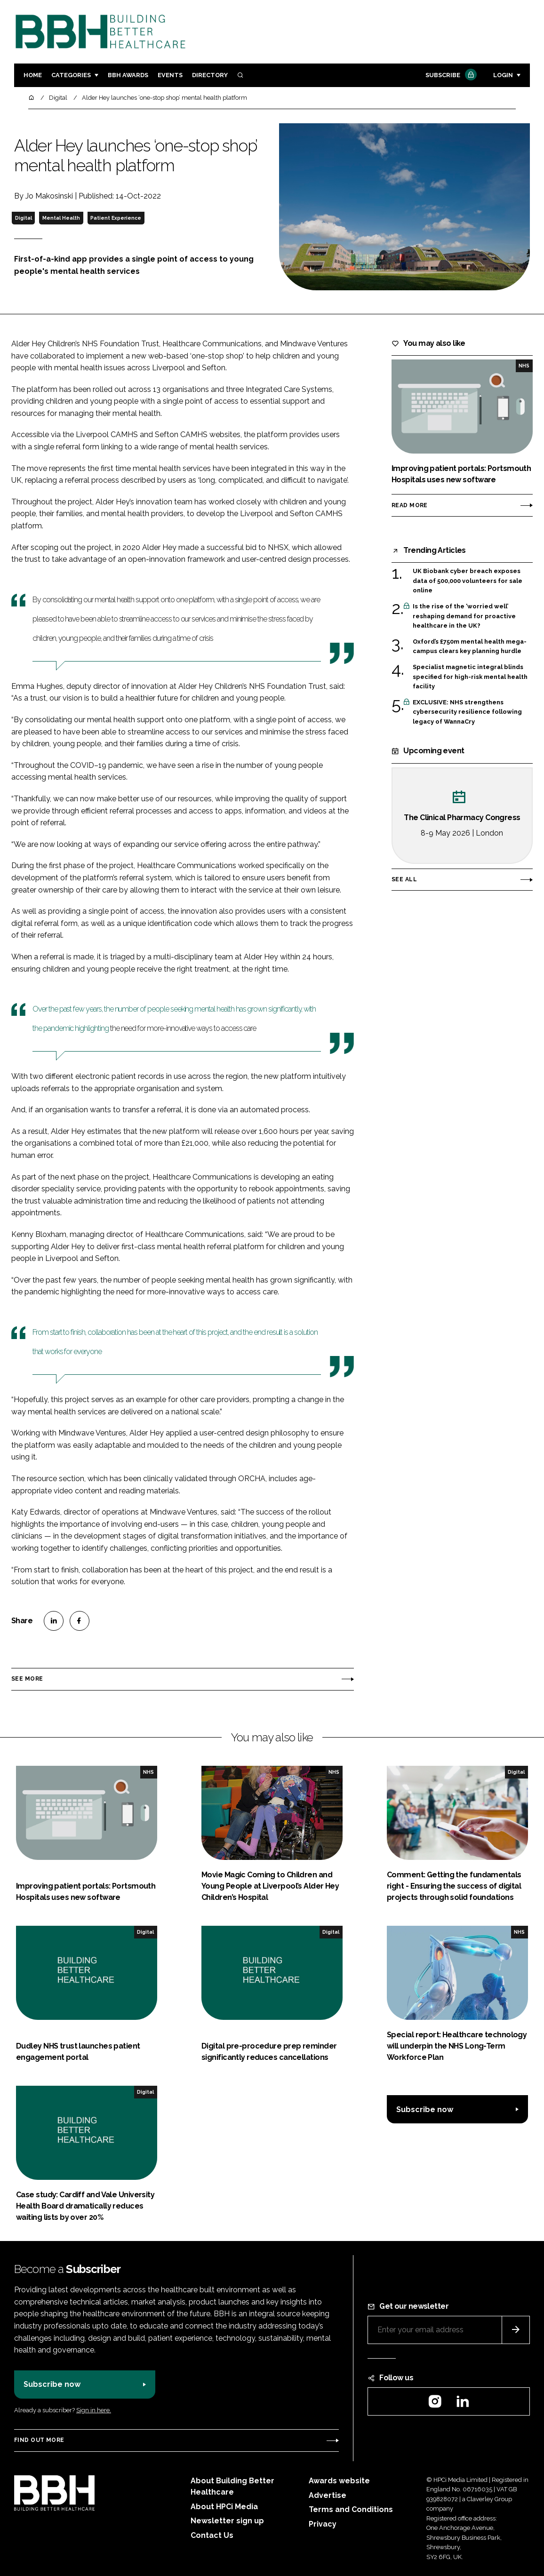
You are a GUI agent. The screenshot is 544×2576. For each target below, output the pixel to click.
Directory (210, 75)
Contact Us (212, 2535)
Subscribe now (424, 2109)
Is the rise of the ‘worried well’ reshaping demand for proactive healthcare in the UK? (464, 616)
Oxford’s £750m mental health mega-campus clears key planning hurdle (470, 646)
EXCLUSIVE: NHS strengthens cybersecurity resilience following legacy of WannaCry (467, 712)
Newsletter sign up (227, 2520)
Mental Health (61, 218)
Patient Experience (115, 218)
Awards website (339, 2480)
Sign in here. (93, 2410)
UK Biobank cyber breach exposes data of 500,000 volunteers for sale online (467, 580)
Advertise (327, 2495)
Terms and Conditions (351, 2509)
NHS (524, 365)
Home (33, 75)
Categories (71, 75)
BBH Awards (128, 75)
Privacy (322, 2524)
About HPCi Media (224, 2506)
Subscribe (449, 75)
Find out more (39, 2440)
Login (503, 75)
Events (170, 75)
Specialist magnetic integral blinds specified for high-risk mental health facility (470, 676)
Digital (23, 218)
